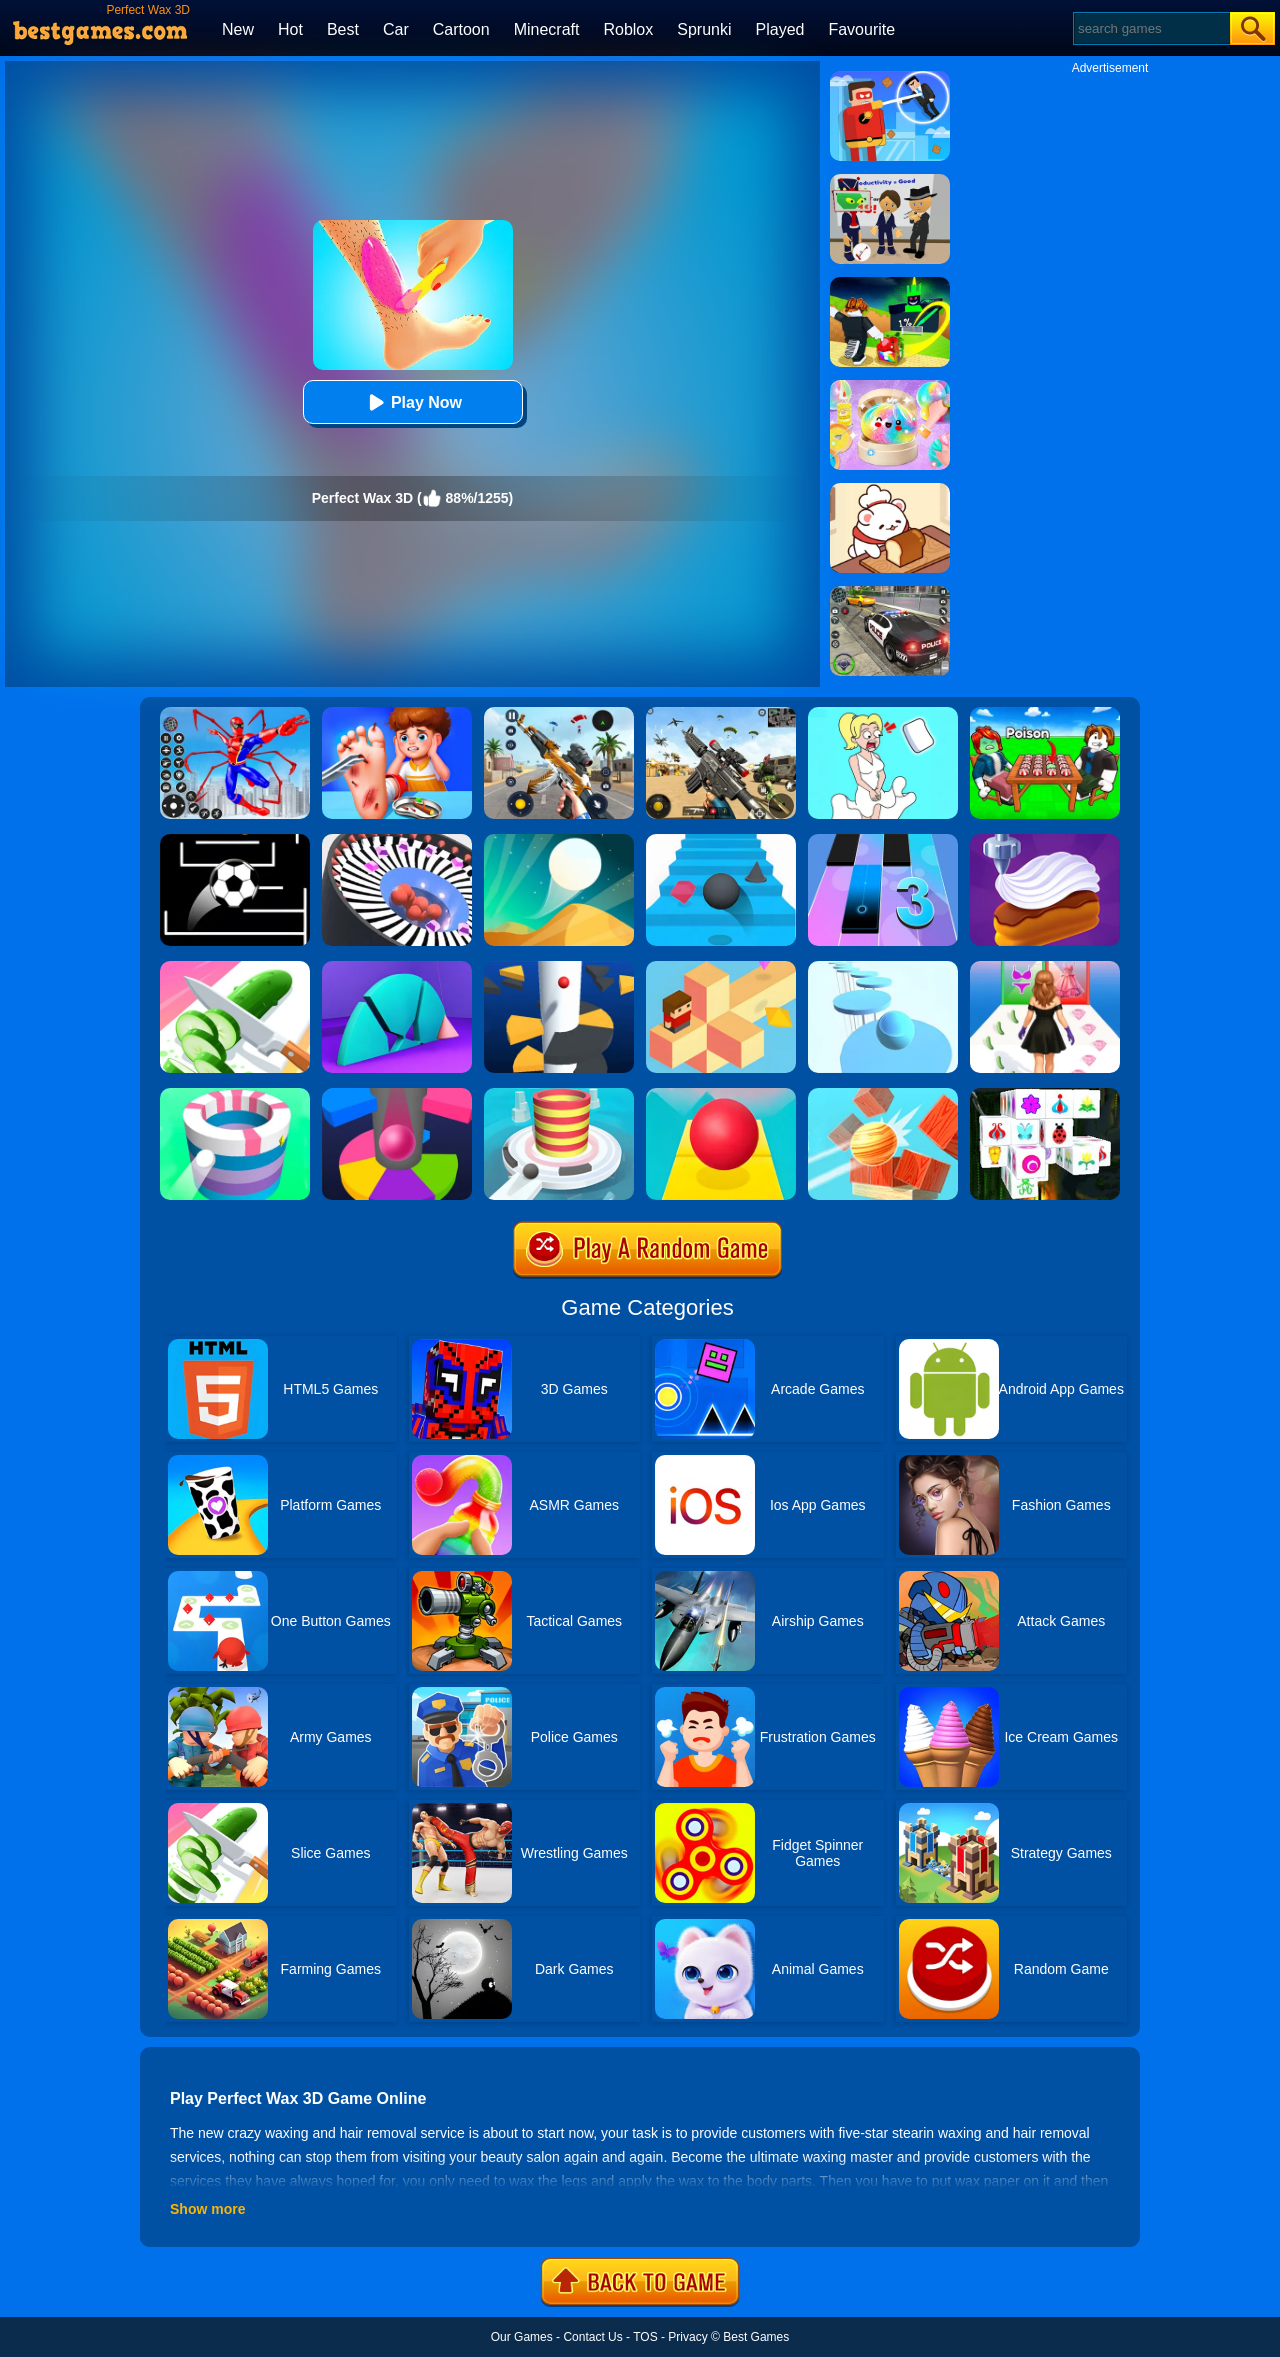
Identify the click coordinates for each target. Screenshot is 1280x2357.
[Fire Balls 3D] (559, 1095)
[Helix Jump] (559, 968)
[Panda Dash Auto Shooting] (559, 714)
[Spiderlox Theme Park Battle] (235, 714)
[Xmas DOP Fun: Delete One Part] (883, 714)
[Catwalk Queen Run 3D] (1045, 968)
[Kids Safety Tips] (397, 714)
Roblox (628, 29)
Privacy (687, 2337)
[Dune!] (559, 841)
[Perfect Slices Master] (235, 968)
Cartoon (461, 29)
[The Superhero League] (890, 78)
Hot (290, 29)
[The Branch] (721, 968)
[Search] (1150, 28)
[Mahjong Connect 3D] (1045, 1095)
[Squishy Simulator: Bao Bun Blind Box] (890, 387)
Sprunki (704, 29)
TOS (645, 2337)
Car (396, 29)
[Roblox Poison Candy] (1045, 714)
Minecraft (547, 29)
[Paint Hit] (235, 1095)
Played (780, 29)
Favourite (861, 29)
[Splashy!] (883, 968)
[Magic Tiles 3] (883, 841)
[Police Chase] (890, 593)
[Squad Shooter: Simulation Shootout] (721, 714)
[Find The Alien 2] (890, 181)
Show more (207, 2209)
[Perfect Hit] (397, 841)
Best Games (756, 2337)
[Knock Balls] (883, 1095)
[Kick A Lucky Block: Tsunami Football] (890, 284)
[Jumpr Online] (235, 841)
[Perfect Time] (397, 968)
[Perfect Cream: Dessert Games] (1045, 841)
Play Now (412, 402)
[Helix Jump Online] (397, 1095)
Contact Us (592, 2337)
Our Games (522, 2337)
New (238, 29)
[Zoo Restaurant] (890, 490)
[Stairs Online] (721, 841)
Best (343, 29)
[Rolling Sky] (721, 1095)
